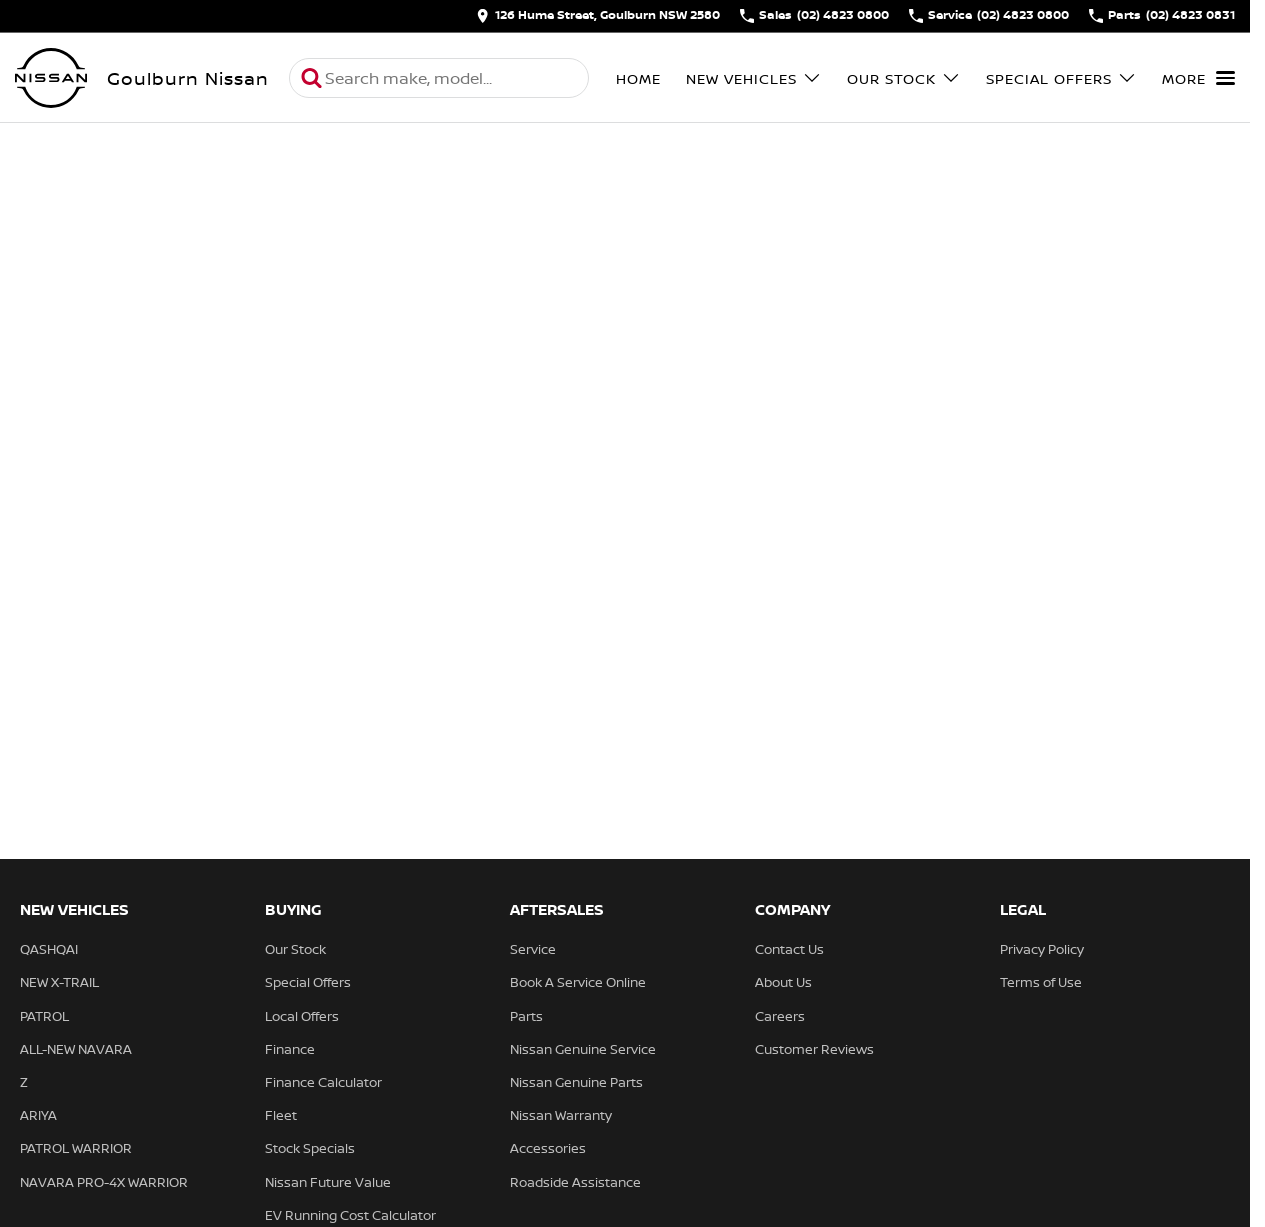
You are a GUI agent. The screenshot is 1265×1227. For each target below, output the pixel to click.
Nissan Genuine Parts (576, 1082)
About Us (783, 982)
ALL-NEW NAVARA (76, 1049)
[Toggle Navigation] (1198, 78)
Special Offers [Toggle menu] (1061, 78)
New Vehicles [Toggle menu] (754, 78)
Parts (526, 1016)
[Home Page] (51, 78)
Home (638, 78)
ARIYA (38, 1115)
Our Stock (295, 949)
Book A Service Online (578, 982)
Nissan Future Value (328, 1182)
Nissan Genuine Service (583, 1049)
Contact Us (789, 949)
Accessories (548, 1148)
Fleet (281, 1115)
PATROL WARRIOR (76, 1148)
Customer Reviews (814, 1049)
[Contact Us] (598, 16)
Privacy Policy (1042, 949)
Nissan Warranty (561, 1115)
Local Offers (302, 1016)
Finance (290, 1049)
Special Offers (308, 982)
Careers (780, 1016)
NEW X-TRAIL (59, 982)
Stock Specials (310, 1148)
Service (533, 949)
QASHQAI (49, 949)
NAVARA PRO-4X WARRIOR (104, 1182)
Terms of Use (1041, 982)
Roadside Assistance (575, 1182)
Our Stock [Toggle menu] (904, 78)
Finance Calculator (323, 1082)
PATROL (44, 1016)
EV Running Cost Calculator (350, 1215)
